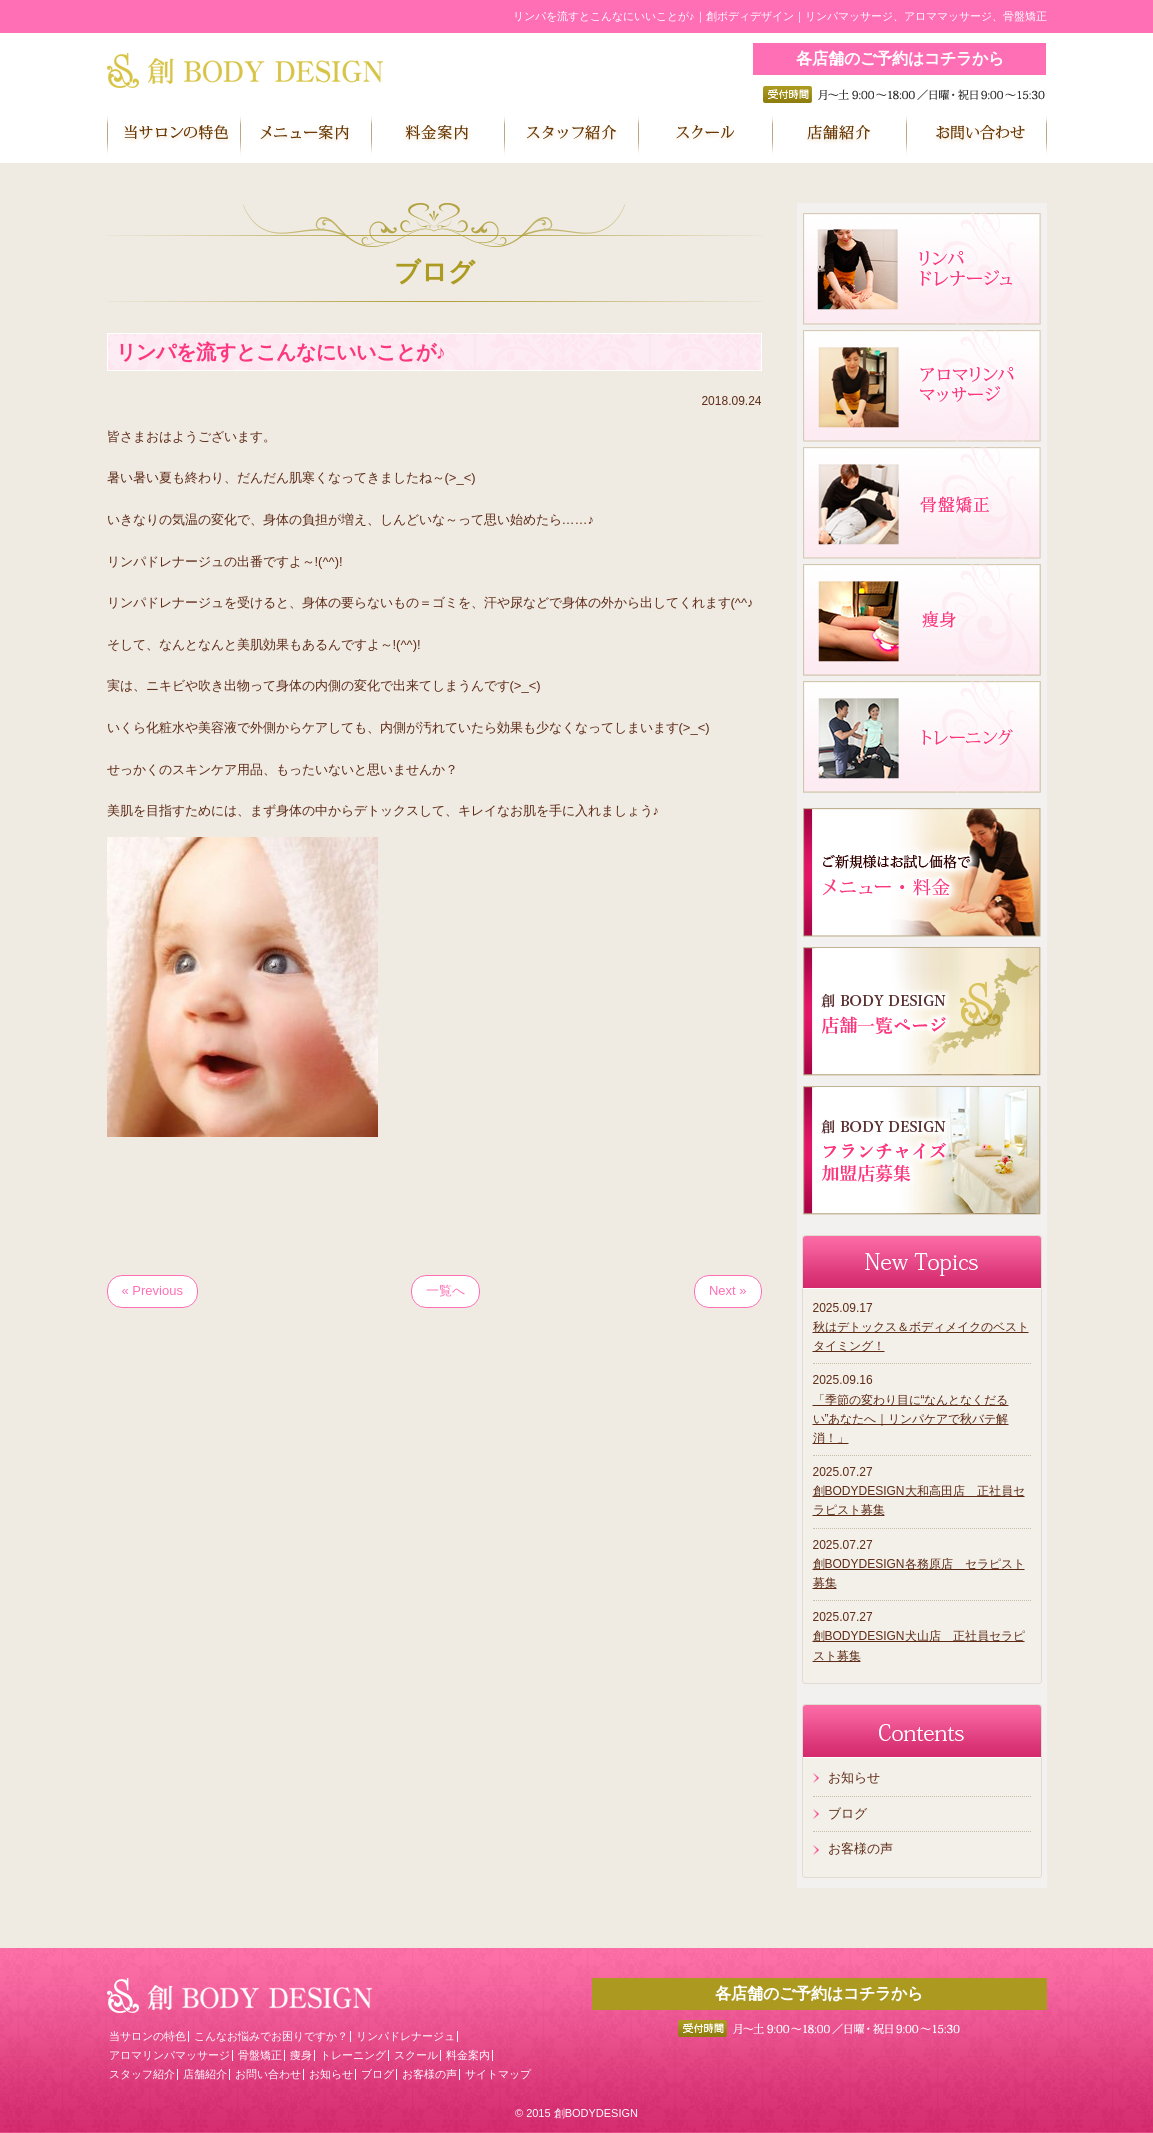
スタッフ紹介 (142, 2074)
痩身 (301, 2055)
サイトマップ (498, 2074)
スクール (416, 2055)
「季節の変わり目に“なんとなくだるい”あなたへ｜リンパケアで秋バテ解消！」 (911, 1419)
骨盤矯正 (260, 2055)
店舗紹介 (205, 2074)
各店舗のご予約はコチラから (900, 58)
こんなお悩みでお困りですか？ (271, 2036)
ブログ (847, 1813)
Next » (728, 1290)
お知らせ (854, 1777)
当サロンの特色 (147, 2036)
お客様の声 (860, 1848)
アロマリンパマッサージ (169, 2055)
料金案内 (468, 2055)
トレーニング (353, 2055)
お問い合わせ (268, 2074)
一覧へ (445, 1290)
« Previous (152, 1290)
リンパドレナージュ (405, 2036)
